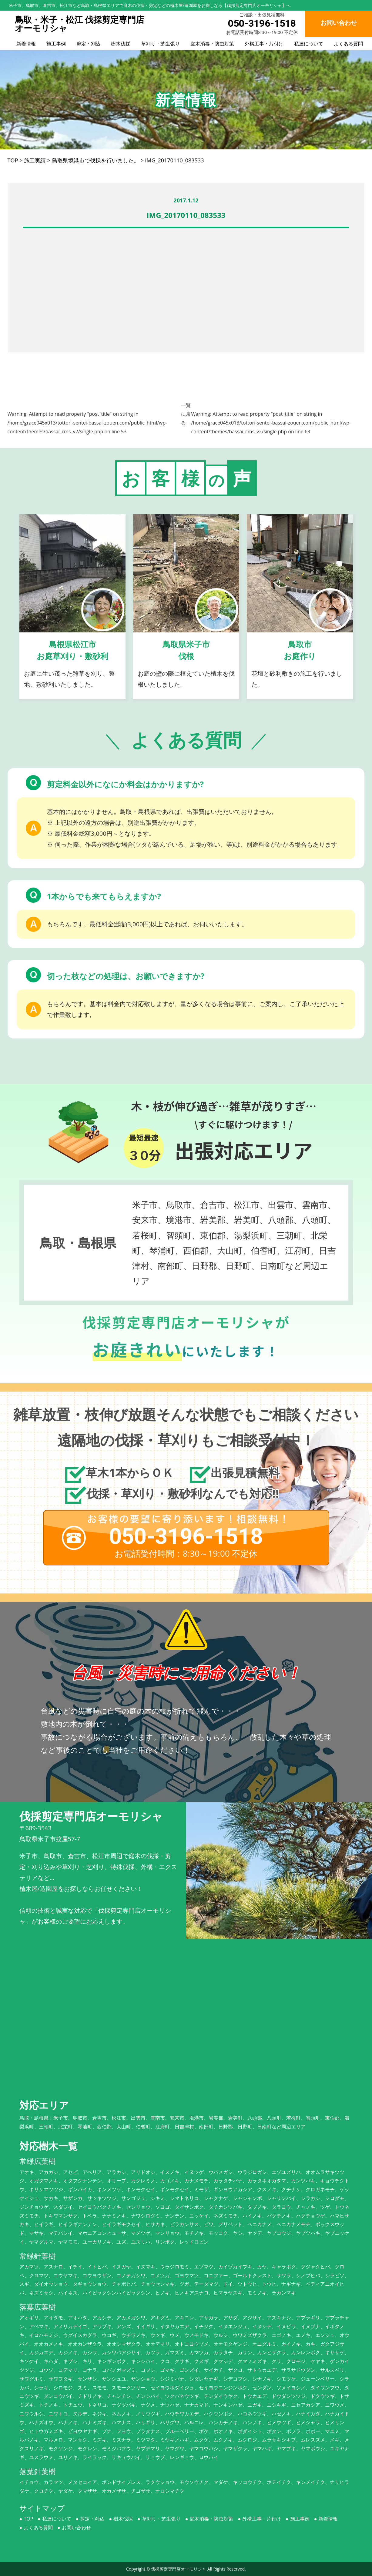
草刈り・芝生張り (160, 43)
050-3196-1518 (262, 23)
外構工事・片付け (264, 43)
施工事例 (56, 43)
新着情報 (26, 43)
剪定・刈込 (88, 43)
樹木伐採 (120, 43)
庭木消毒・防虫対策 (212, 43)
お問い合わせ (76, 2527)
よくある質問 (348, 43)
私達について (308, 43)
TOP (28, 2518)
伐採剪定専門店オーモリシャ (178, 2569)
